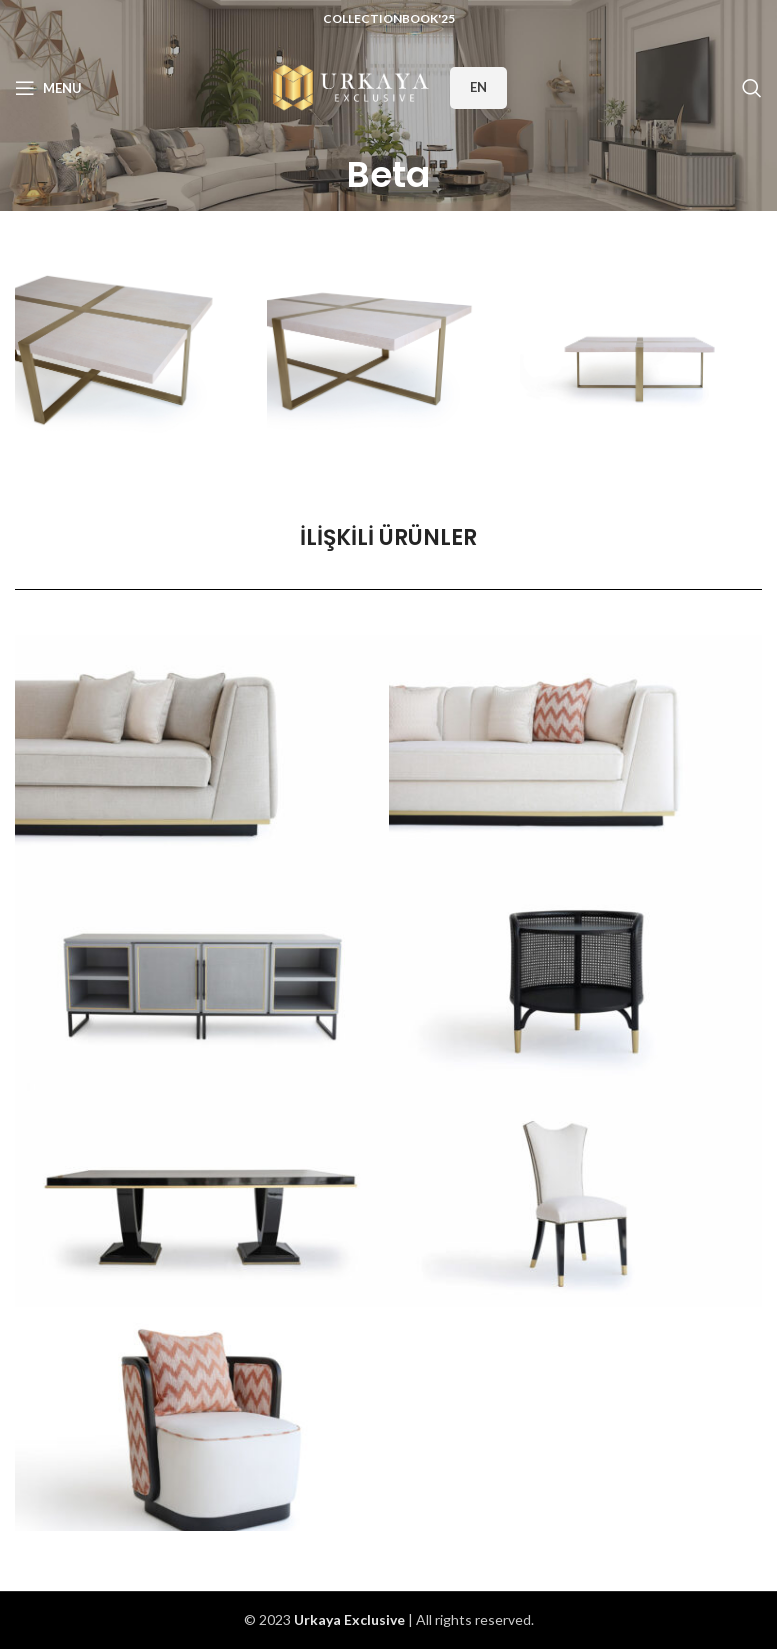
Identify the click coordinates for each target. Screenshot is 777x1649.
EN (478, 87)
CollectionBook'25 (389, 19)
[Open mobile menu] (48, 88)
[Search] (752, 88)
